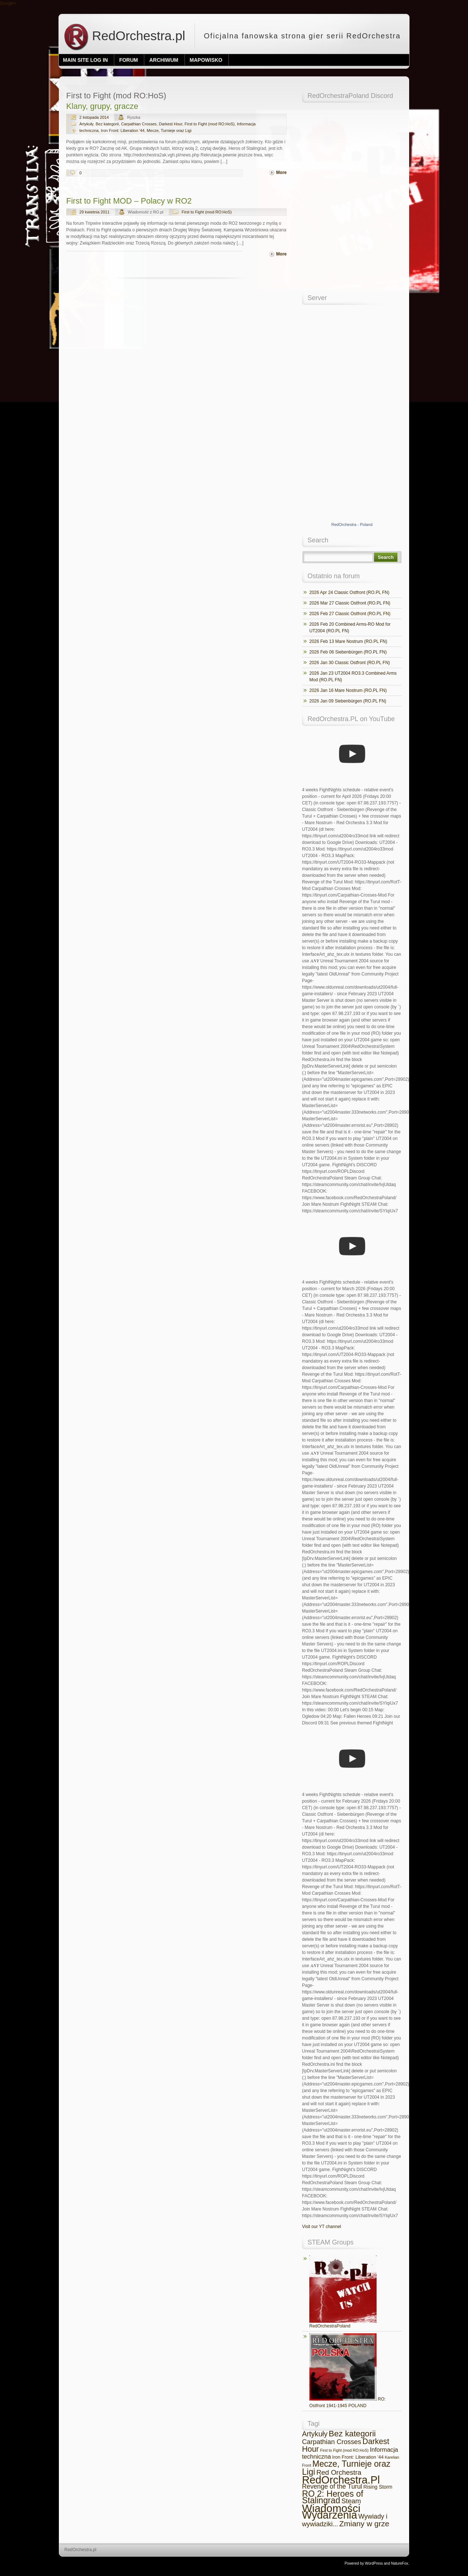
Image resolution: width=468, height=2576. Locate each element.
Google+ (8, 3)
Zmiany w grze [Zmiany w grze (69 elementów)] (364, 2523)
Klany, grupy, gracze (102, 106)
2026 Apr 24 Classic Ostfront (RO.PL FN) (349, 592)
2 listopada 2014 (94, 117)
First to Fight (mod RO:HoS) (210, 124)
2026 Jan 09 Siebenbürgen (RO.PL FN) (347, 701)
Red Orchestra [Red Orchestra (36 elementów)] (338, 2472)
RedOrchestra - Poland (352, 524)
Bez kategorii (107, 124)
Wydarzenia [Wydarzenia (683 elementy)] (329, 2515)
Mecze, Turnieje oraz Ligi (169, 130)
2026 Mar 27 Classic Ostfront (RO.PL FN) (349, 603)
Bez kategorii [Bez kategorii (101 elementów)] (352, 2433)
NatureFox (399, 2563)
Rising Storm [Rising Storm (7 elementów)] (377, 2487)
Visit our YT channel (321, 2226)
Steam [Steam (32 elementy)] (351, 2501)
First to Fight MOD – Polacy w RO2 (129, 200)
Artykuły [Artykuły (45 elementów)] (315, 2434)
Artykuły (86, 124)
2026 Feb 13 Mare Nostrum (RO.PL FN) (348, 641)
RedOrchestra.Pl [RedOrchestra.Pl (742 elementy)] (341, 2480)
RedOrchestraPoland (343, 2292)
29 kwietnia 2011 (94, 212)
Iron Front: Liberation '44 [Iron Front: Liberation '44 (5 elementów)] (358, 2457)
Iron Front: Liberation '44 (123, 130)
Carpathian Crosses (138, 124)
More (281, 172)
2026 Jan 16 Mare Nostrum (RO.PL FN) (348, 690)
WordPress (374, 2563)
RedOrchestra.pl (124, 36)
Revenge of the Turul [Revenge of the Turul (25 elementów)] (332, 2486)
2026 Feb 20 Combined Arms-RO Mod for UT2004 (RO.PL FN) (349, 627)
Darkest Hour (170, 124)
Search (385, 557)
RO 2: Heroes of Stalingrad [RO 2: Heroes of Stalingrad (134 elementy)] (332, 2497)
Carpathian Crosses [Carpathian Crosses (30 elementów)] (331, 2442)
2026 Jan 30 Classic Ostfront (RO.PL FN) (349, 662)
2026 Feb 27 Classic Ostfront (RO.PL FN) (349, 613)
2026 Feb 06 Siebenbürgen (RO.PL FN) (348, 652)
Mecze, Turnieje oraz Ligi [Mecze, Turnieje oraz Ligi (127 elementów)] (346, 2468)
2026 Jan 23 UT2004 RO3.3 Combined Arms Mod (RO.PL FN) (353, 676)
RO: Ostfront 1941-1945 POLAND (347, 2370)
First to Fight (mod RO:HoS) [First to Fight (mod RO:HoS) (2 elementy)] (344, 2450)
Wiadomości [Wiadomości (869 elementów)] (331, 2508)
